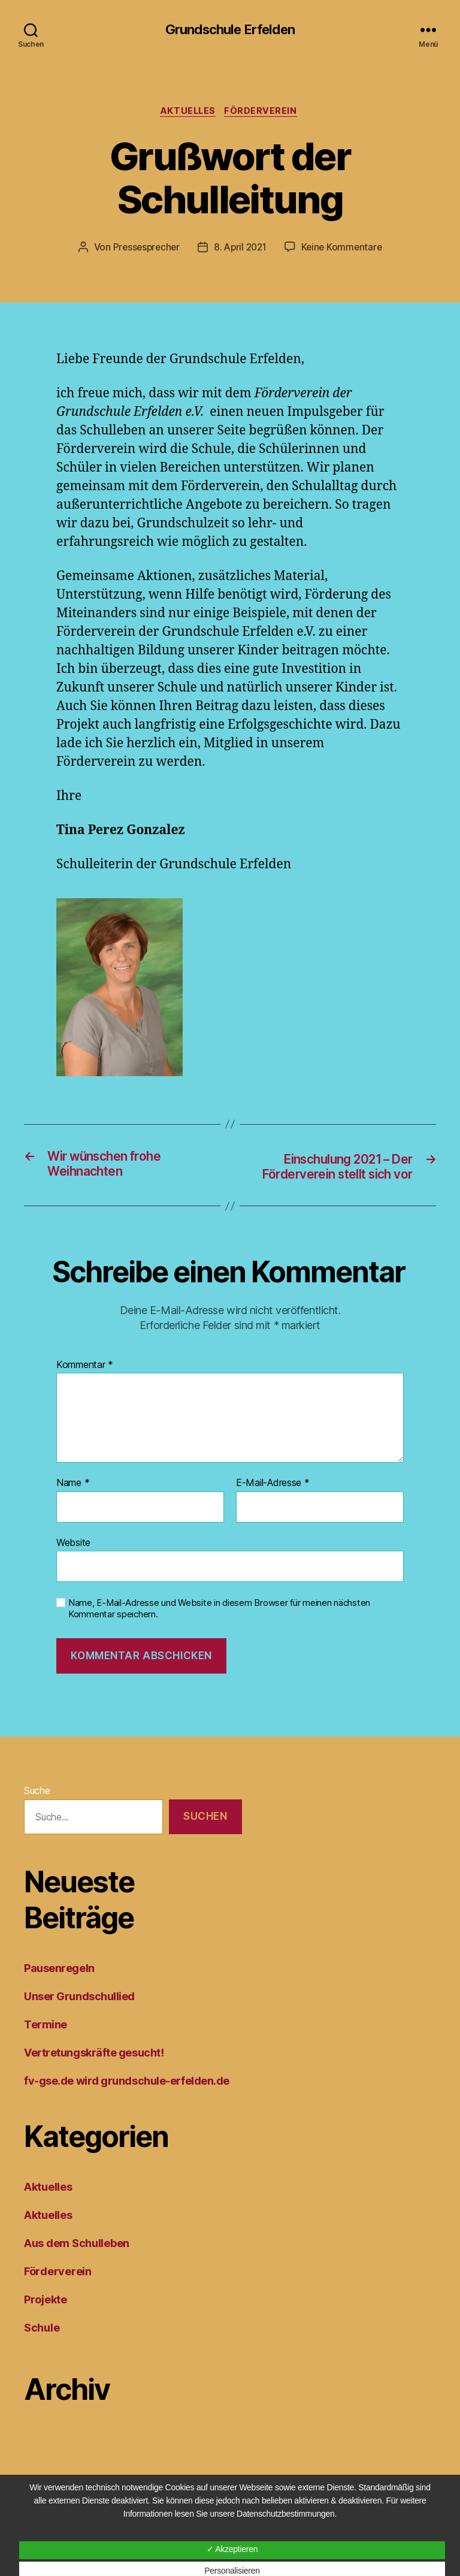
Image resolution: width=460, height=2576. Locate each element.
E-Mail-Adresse (273, 1505)
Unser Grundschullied (79, 2018)
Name (72, 1505)
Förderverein (264, 113)
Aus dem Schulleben (76, 2265)
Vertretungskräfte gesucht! (94, 2074)
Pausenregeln (59, 1990)
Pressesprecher (143, 250)
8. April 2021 (240, 250)
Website (73, 1564)
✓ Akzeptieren (232, 2549)
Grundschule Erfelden (229, 30)
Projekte (45, 2321)
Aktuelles (187, 113)
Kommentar (84, 1386)
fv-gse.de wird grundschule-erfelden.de (126, 2103)
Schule (41, 2350)
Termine (45, 2046)
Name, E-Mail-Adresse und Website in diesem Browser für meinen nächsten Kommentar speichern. (219, 1631)
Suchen (205, 1838)
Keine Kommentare (344, 250)
